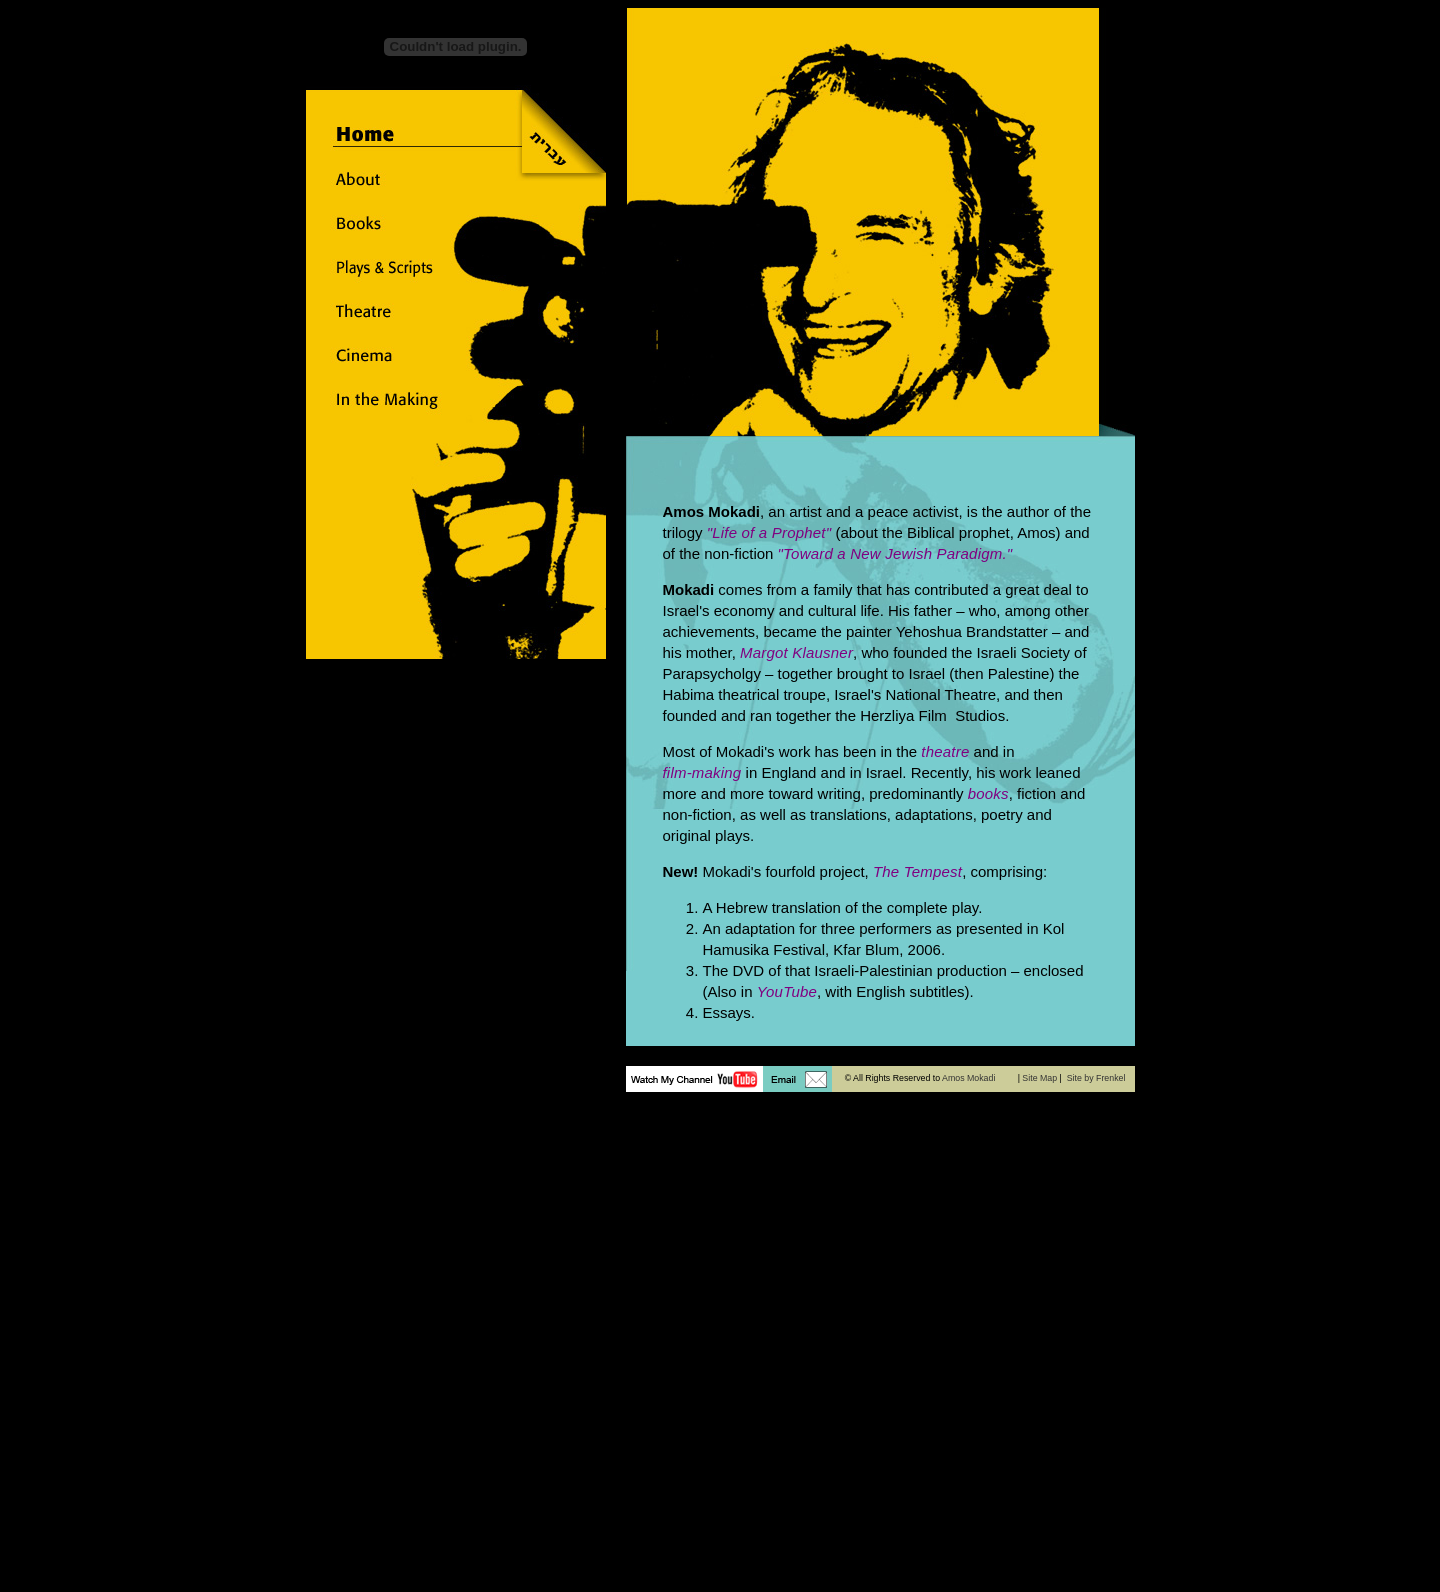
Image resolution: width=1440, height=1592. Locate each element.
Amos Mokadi (968, 1078)
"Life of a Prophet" (769, 532)
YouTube (787, 991)
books (988, 793)
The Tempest (917, 871)
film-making (702, 772)
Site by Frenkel (1096, 1078)
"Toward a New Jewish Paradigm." (895, 553)
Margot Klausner (796, 652)
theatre (945, 751)
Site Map (1039, 1078)
